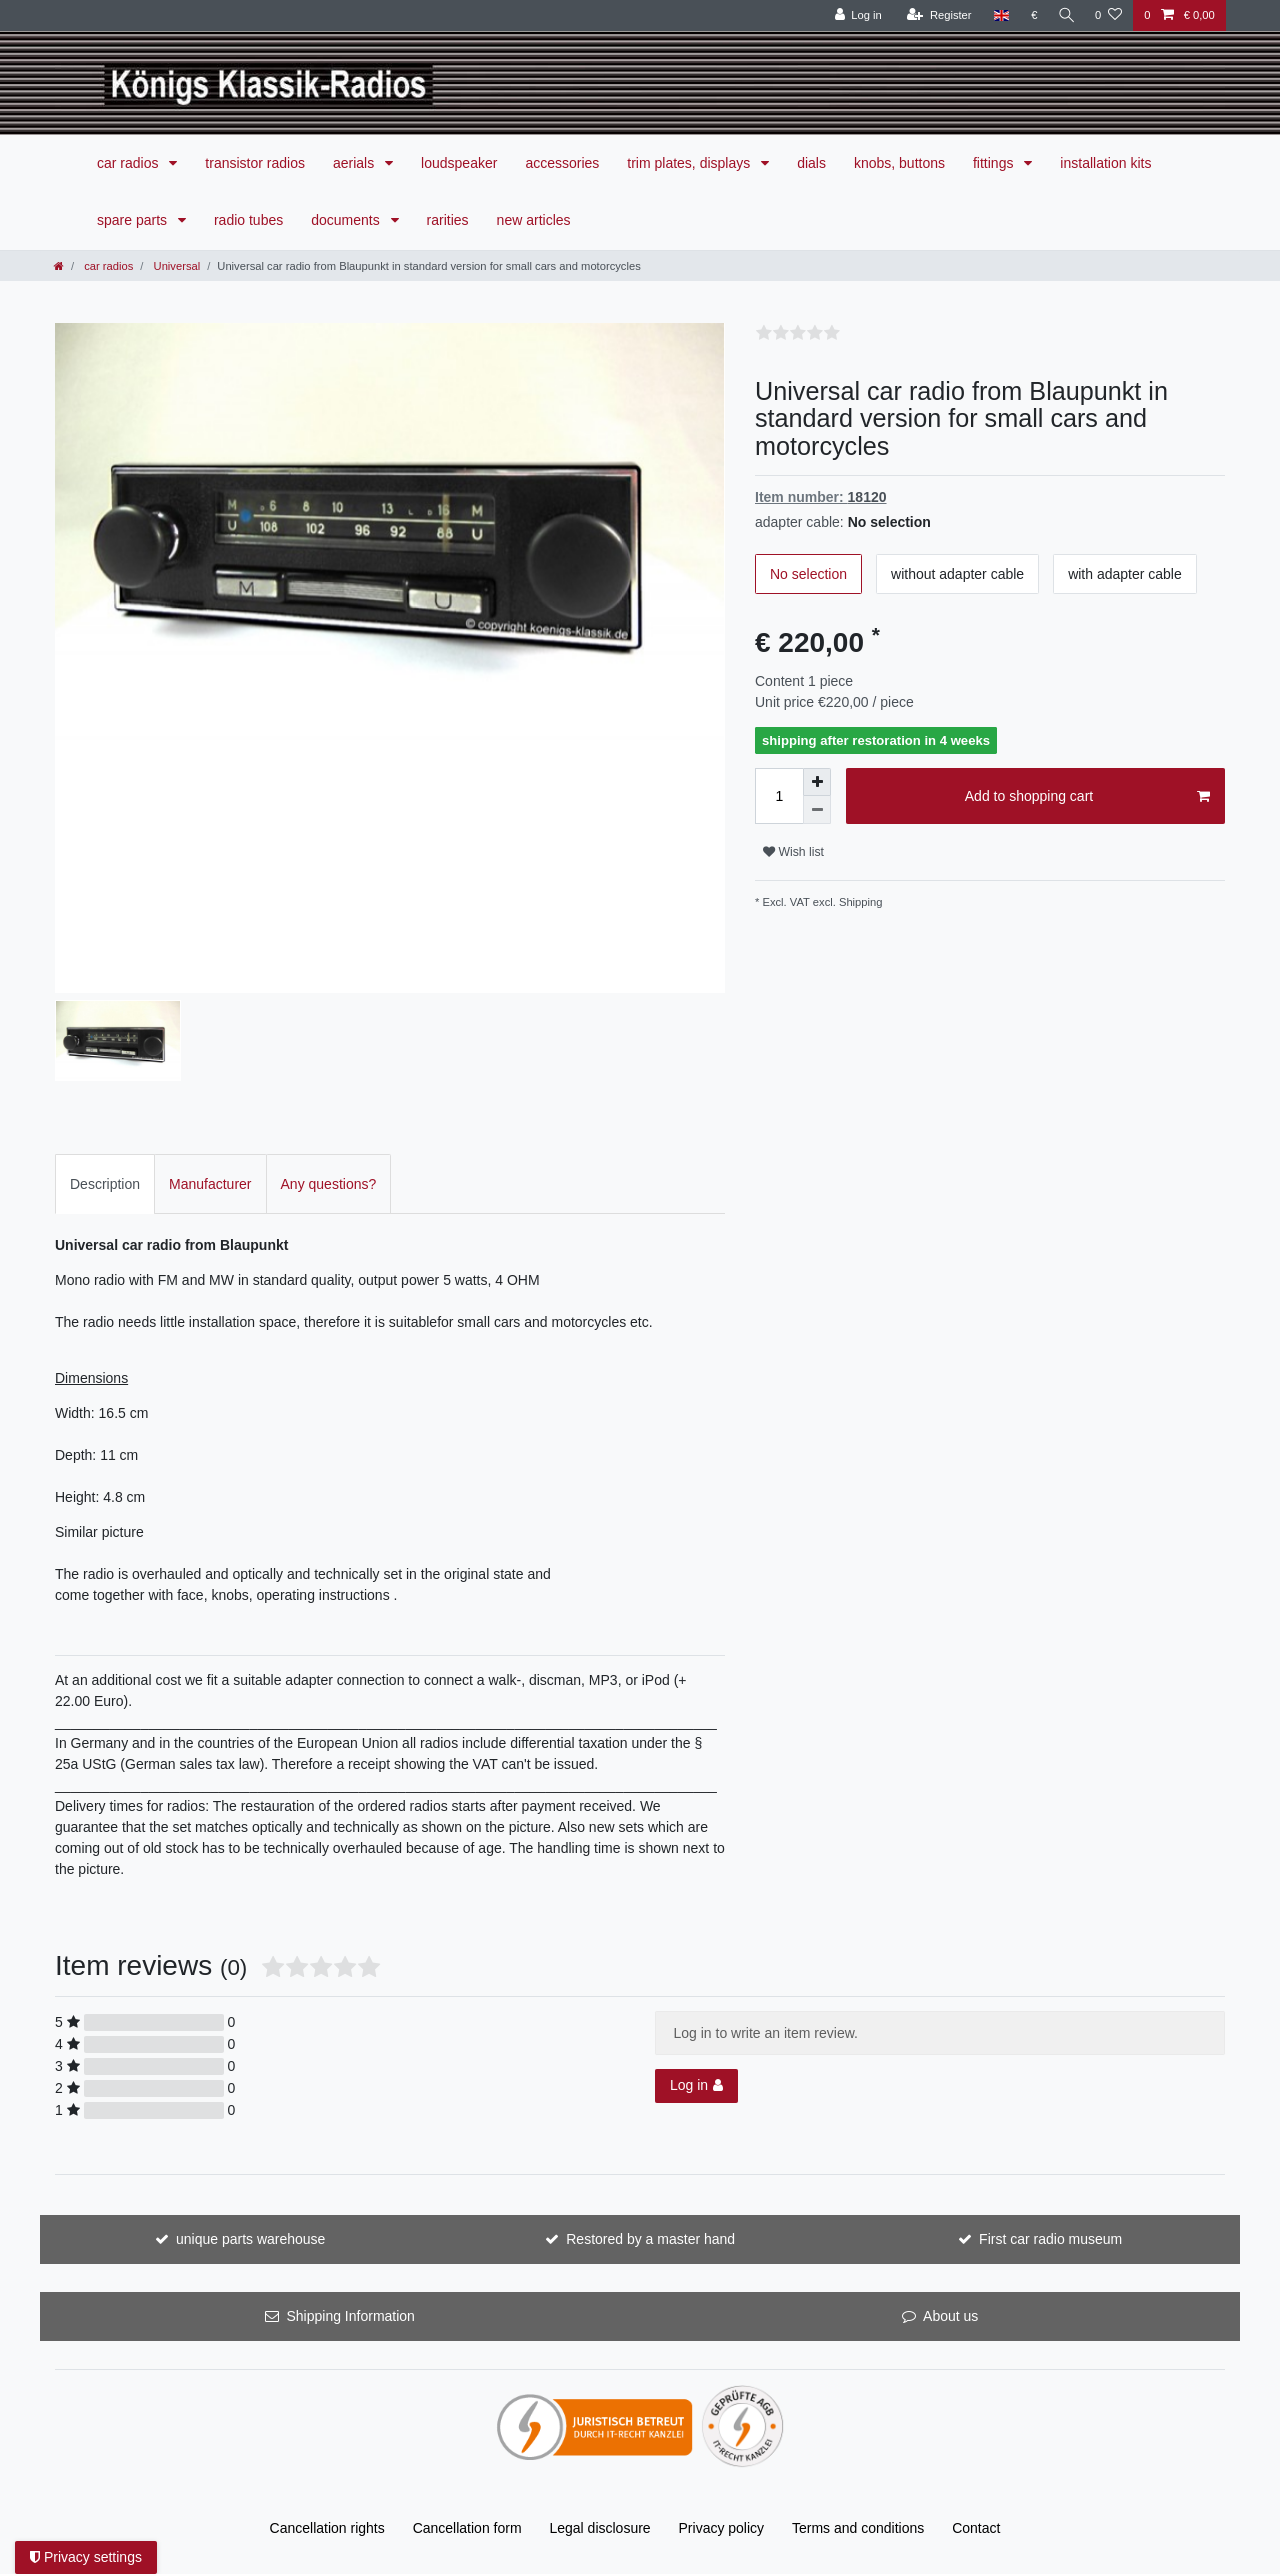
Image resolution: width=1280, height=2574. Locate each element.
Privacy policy (722, 2528)
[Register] (934, 15)
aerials (355, 163)
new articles (534, 220)
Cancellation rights (327, 2528)
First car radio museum (1050, 2239)
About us (950, 2316)
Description (105, 1184)
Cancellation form (467, 2528)
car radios (129, 163)
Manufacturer (210, 1184)
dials (811, 163)
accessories (562, 163)
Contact (976, 2528)
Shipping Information (350, 2316)
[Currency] (1029, 15)
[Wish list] (1108, 15)
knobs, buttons (899, 163)
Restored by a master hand (650, 2239)
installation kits (1105, 163)
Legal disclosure (599, 2528)
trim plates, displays (690, 163)
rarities (448, 220)
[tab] (105, 1183)
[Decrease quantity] (817, 810)
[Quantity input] (779, 796)
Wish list (793, 852)
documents (347, 220)
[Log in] (853, 15)
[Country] (996, 15)
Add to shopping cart (1087, 797)
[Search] (1064, 15)
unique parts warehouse (250, 2239)
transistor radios (255, 163)
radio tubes (248, 220)
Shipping (859, 902)
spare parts (134, 220)
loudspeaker (459, 163)
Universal (175, 266)
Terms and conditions (858, 2528)
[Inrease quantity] (817, 782)
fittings (995, 163)
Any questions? (329, 1184)
